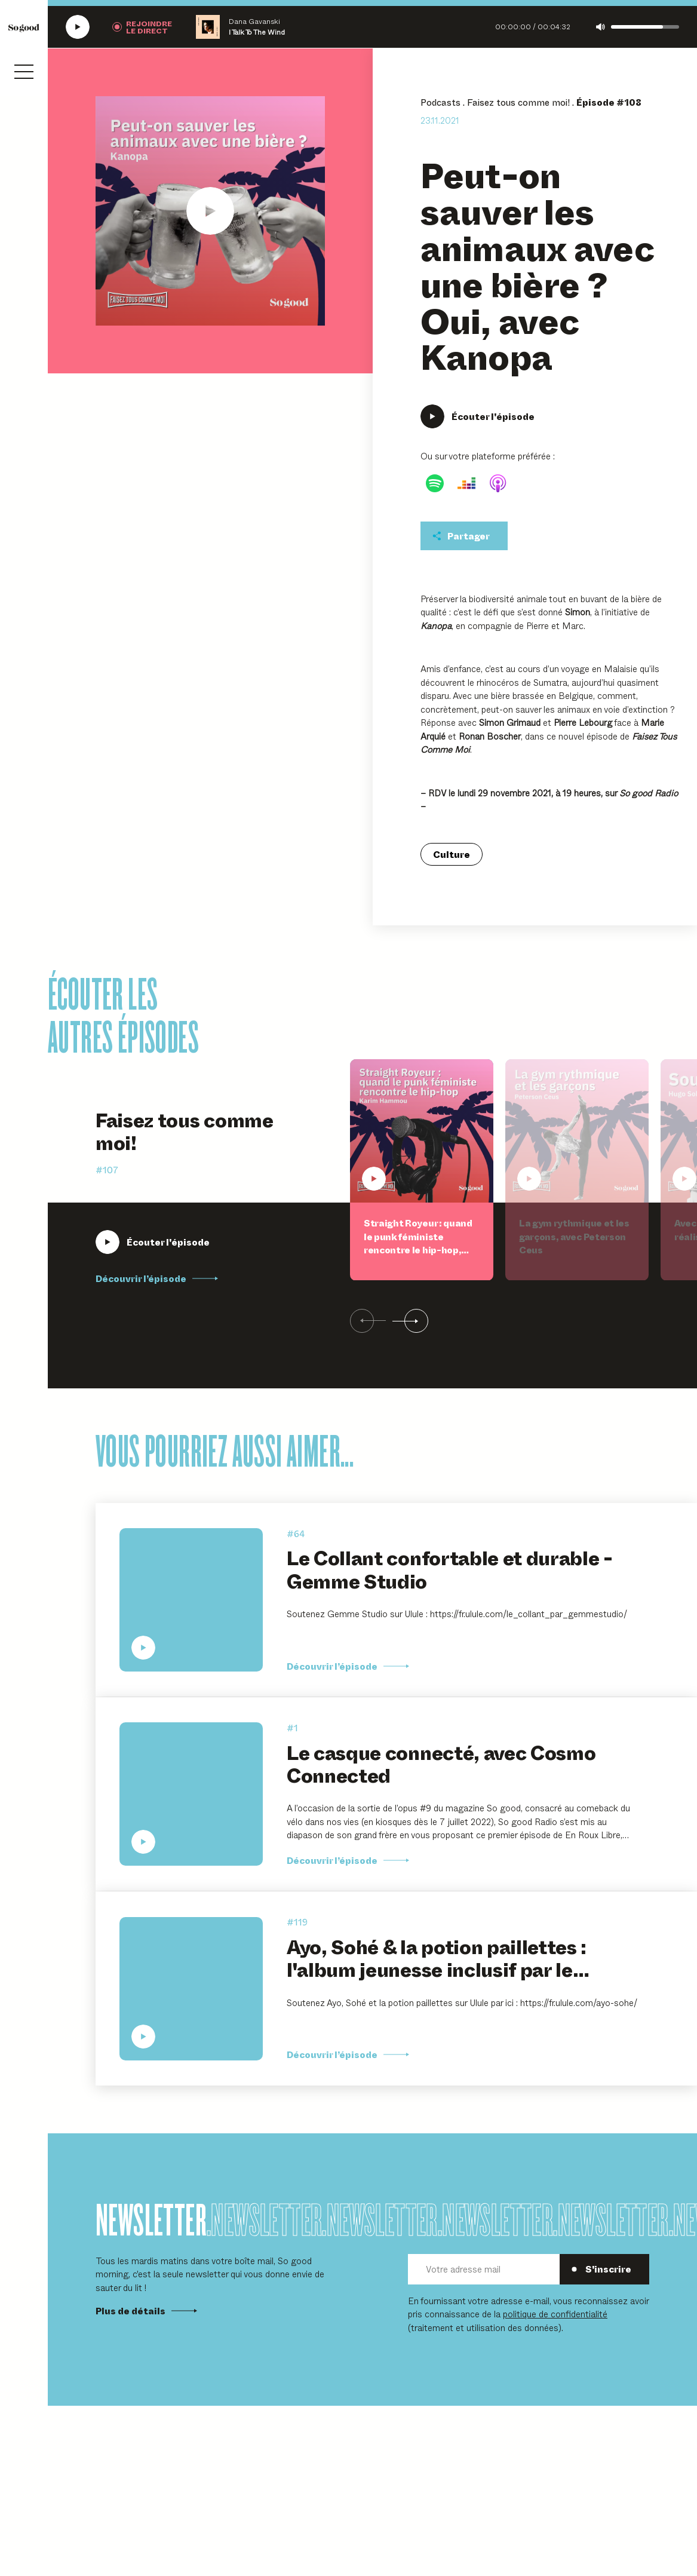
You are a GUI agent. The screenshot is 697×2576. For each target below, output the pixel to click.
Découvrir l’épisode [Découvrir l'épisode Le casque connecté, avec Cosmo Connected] (348, 1860)
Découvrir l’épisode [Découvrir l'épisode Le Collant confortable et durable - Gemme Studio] (348, 1666)
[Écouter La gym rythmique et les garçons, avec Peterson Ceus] (577, 1131)
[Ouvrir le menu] (24, 72)
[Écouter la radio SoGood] (78, 27)
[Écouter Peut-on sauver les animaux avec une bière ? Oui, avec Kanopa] (210, 211)
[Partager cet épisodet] (464, 536)
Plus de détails (146, 2310)
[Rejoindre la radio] (142, 27)
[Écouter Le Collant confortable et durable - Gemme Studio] (191, 1600)
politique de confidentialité (555, 2313)
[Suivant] (410, 1321)
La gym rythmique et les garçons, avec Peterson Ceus (574, 1236)
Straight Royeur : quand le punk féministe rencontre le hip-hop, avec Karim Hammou (418, 1243)
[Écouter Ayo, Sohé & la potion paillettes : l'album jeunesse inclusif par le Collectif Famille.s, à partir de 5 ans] (191, 1988)
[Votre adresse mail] (484, 2269)
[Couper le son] (600, 26)
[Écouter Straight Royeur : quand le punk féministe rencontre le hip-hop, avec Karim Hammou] (153, 1242)
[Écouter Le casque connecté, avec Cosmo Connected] (191, 1794)
